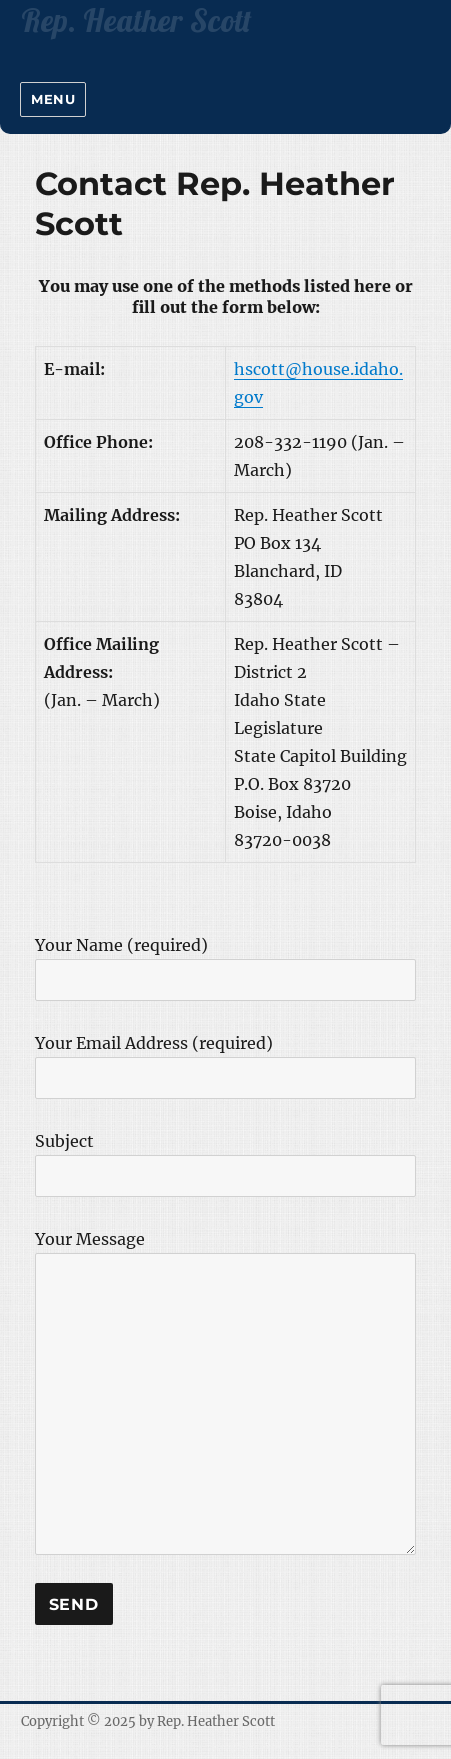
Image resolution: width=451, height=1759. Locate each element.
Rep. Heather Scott (216, 1721)
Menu (53, 99)
